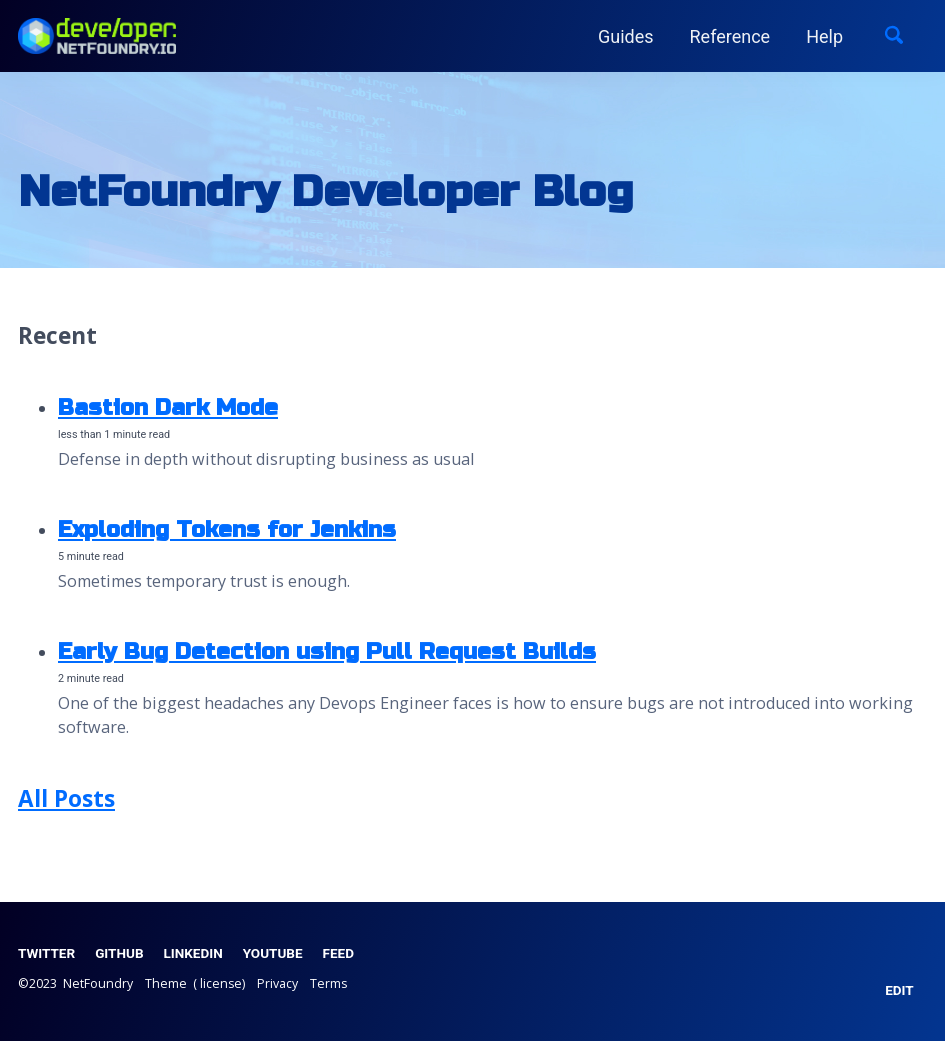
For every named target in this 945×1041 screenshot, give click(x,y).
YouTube (273, 953)
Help (824, 36)
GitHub (119, 953)
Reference (730, 36)
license (221, 983)
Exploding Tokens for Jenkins (227, 529)
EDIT (899, 990)
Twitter (46, 953)
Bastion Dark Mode (168, 407)
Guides (626, 36)
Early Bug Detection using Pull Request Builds (327, 651)
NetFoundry (99, 983)
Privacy (277, 983)
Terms (328, 983)
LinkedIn (193, 953)
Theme (166, 983)
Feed (338, 953)
